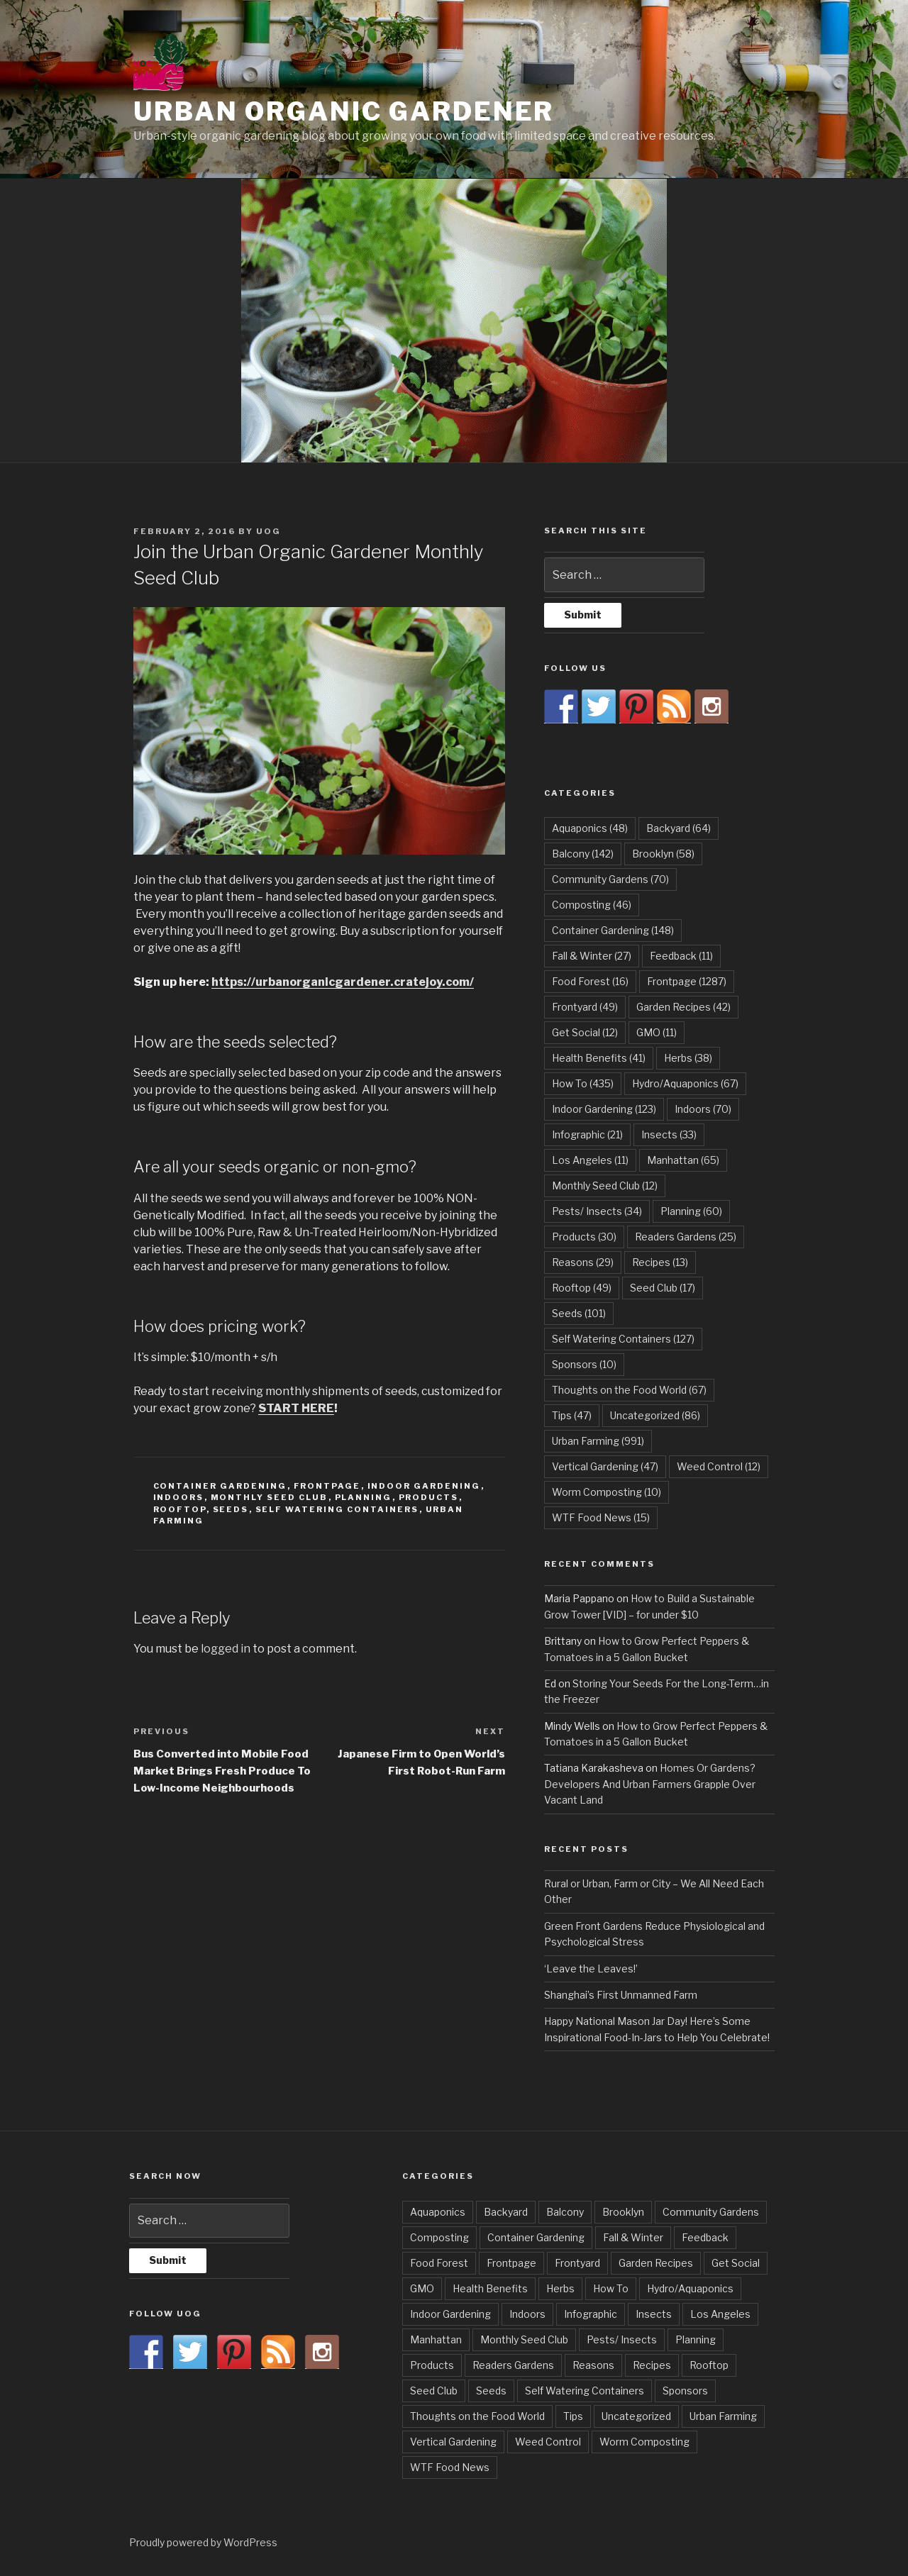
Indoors (178, 1497)
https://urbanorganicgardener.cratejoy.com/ (342, 982)
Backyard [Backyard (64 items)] (678, 828)
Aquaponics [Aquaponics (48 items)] (590, 828)
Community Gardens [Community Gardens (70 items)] (610, 879)
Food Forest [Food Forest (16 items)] (590, 981)
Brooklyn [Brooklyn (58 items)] (663, 854)
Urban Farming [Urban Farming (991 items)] (598, 1441)
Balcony (565, 2212)
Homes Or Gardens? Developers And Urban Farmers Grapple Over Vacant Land (649, 1784)
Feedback (705, 2237)
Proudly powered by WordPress (203, 2542)
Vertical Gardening (453, 2442)
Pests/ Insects (622, 2339)
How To (611, 2288)
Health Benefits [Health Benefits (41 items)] (599, 1058)
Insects (654, 2314)
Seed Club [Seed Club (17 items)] (662, 1288)
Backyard (506, 2212)
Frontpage (327, 1486)
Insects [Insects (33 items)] (669, 1134)
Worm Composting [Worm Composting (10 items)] (606, 1492)
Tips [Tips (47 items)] (572, 1415)
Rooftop (179, 1509)
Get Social (736, 2263)
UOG (268, 531)
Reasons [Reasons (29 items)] (583, 1262)
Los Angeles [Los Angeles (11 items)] (590, 1160)
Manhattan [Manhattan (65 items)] (683, 1160)
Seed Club (434, 2391)
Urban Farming (723, 2416)
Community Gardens (711, 2212)
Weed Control (548, 2442)
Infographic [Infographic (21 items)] (587, 1134)
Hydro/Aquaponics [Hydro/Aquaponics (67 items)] (685, 1083)
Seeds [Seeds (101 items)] (579, 1313)
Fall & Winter (633, 2237)
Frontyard (577, 2263)
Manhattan (436, 2339)
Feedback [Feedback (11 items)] (681, 956)
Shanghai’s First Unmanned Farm (620, 1995)
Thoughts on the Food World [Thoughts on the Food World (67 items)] (629, 1390)
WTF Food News (449, 2467)
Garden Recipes (656, 2263)
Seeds (231, 1509)
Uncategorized (636, 2416)
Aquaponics (437, 2212)
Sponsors (685, 2391)
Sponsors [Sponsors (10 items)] (584, 1364)
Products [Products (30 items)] (584, 1237)
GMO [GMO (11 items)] (656, 1032)
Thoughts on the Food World (477, 2416)
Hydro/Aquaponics (690, 2288)
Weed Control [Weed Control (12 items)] (718, 1466)
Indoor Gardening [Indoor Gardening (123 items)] (604, 1109)
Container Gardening (220, 1486)
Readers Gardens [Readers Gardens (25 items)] (685, 1237)
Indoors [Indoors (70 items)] (703, 1109)
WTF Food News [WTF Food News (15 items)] (601, 1517)
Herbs (560, 2288)
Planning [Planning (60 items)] (691, 1211)
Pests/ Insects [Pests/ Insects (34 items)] (597, 1211)
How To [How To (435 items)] (583, 1083)
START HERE (296, 1408)
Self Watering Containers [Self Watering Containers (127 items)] (623, 1339)
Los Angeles (720, 2314)
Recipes (652, 2365)
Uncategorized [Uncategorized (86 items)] (655, 1415)
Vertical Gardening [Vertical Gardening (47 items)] (605, 1466)
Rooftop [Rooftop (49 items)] (581, 1288)
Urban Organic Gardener (343, 111)
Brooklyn (623, 2212)
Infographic (590, 2314)
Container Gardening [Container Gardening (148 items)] (613, 930)
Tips (573, 2416)
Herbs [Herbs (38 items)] (688, 1058)
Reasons (593, 2365)
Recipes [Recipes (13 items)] (660, 1262)
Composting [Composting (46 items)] (591, 905)
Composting (439, 2237)
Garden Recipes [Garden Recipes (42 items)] (683, 1007)
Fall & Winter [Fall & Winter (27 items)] (591, 956)
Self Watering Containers (337, 1509)
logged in (225, 1648)
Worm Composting (644, 2442)
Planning (363, 1497)
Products (429, 1497)
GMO (422, 2288)
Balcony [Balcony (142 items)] (583, 854)
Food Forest (439, 2263)
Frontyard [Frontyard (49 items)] (585, 1007)
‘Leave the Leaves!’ (591, 1968)
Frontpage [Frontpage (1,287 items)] (686, 981)
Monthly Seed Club (269, 1497)
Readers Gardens (513, 2365)
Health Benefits (490, 2288)
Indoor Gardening (424, 1486)
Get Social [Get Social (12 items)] (585, 1032)
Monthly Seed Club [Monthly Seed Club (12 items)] (605, 1185)
